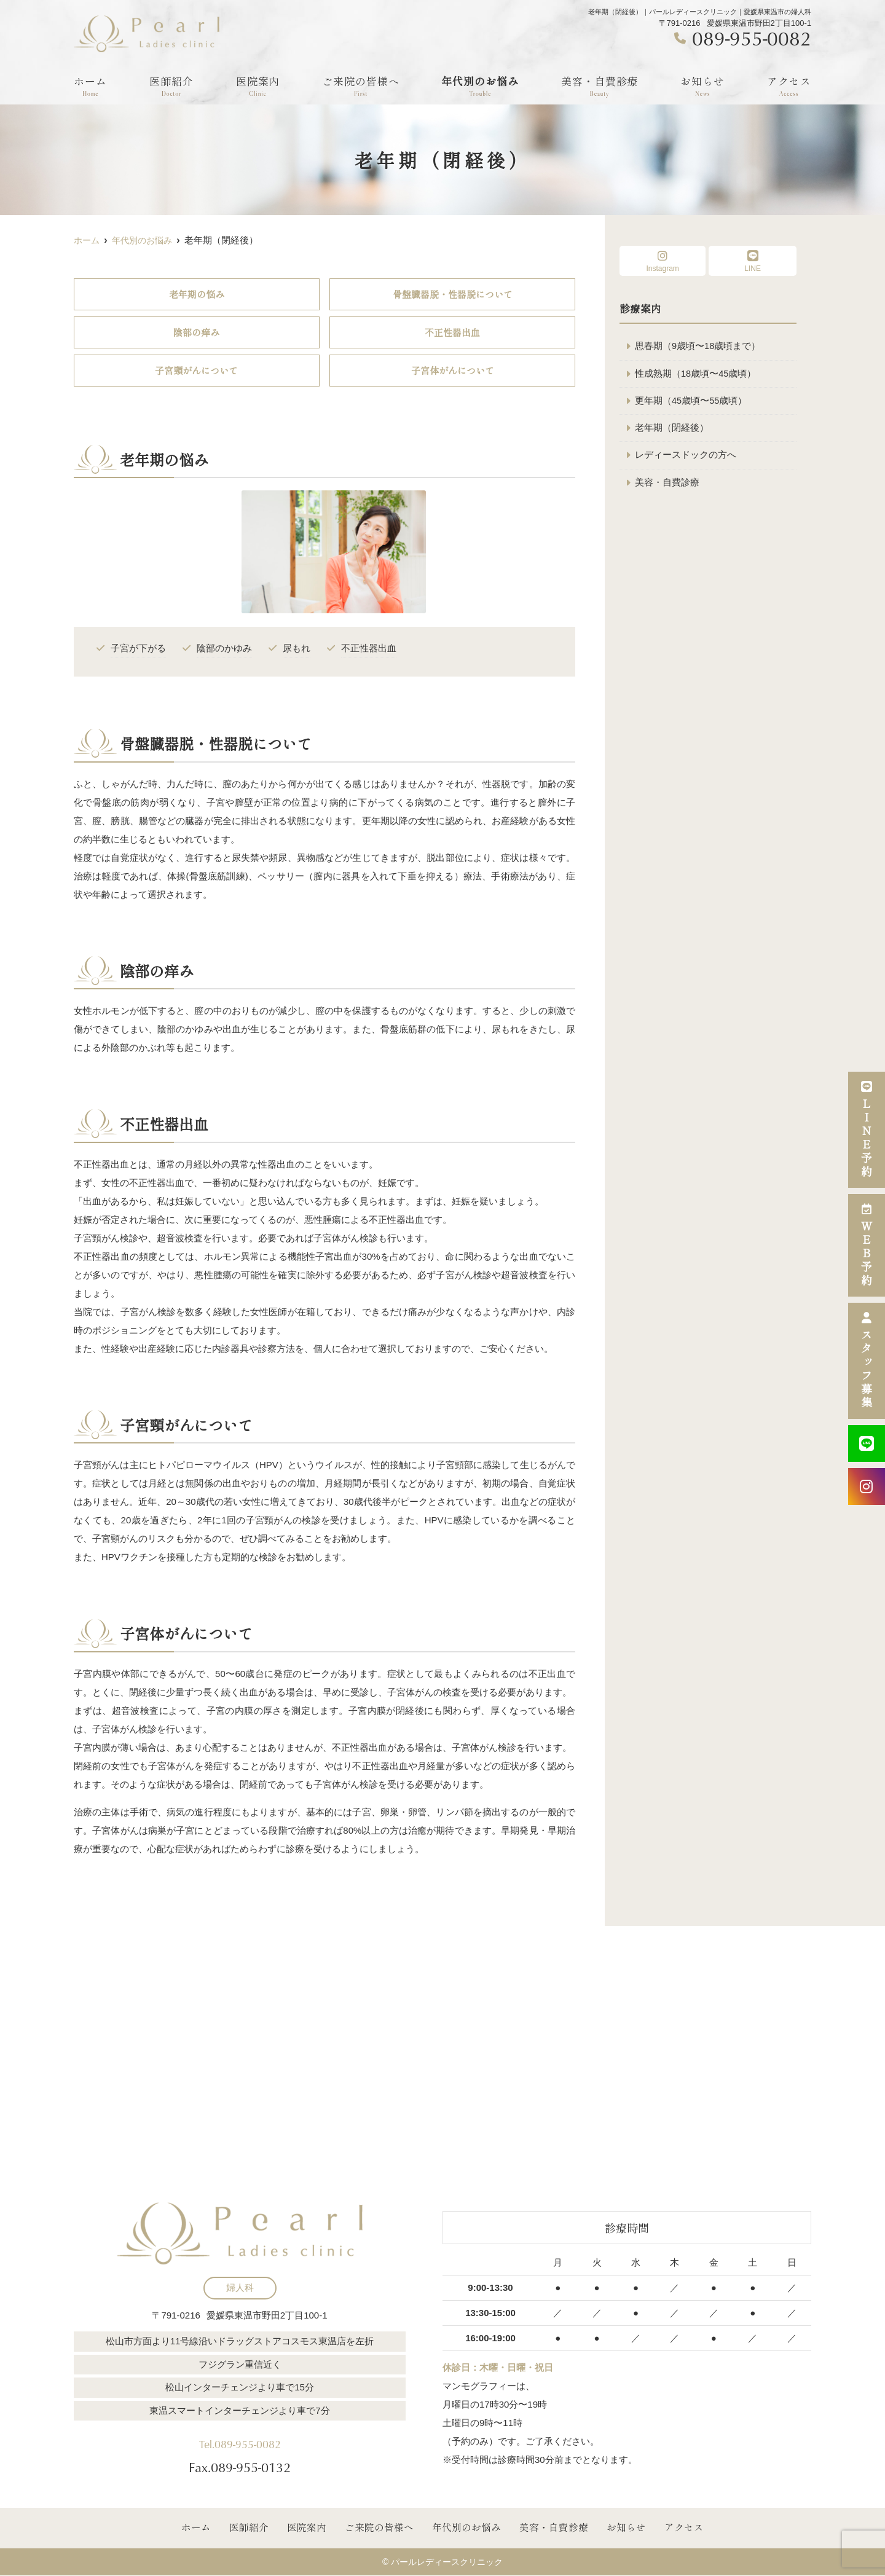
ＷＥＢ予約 (867, 1245)
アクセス (789, 85)
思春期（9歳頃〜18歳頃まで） (698, 346)
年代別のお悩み (480, 85)
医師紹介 (171, 85)
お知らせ (702, 85)
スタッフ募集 (867, 1361)
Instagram (663, 261)
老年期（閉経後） (672, 429)
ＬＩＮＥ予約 (867, 1130)
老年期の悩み (196, 294)
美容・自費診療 (600, 85)
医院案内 (257, 85)
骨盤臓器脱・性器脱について (453, 294)
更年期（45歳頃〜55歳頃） (691, 401)
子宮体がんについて (452, 370)
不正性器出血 (452, 332)
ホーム (90, 85)
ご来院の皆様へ (360, 85)
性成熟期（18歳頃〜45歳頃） (696, 374)
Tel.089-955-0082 (240, 2440)
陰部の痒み (196, 332)
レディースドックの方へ (685, 457)
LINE (752, 261)
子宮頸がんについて (196, 370)
